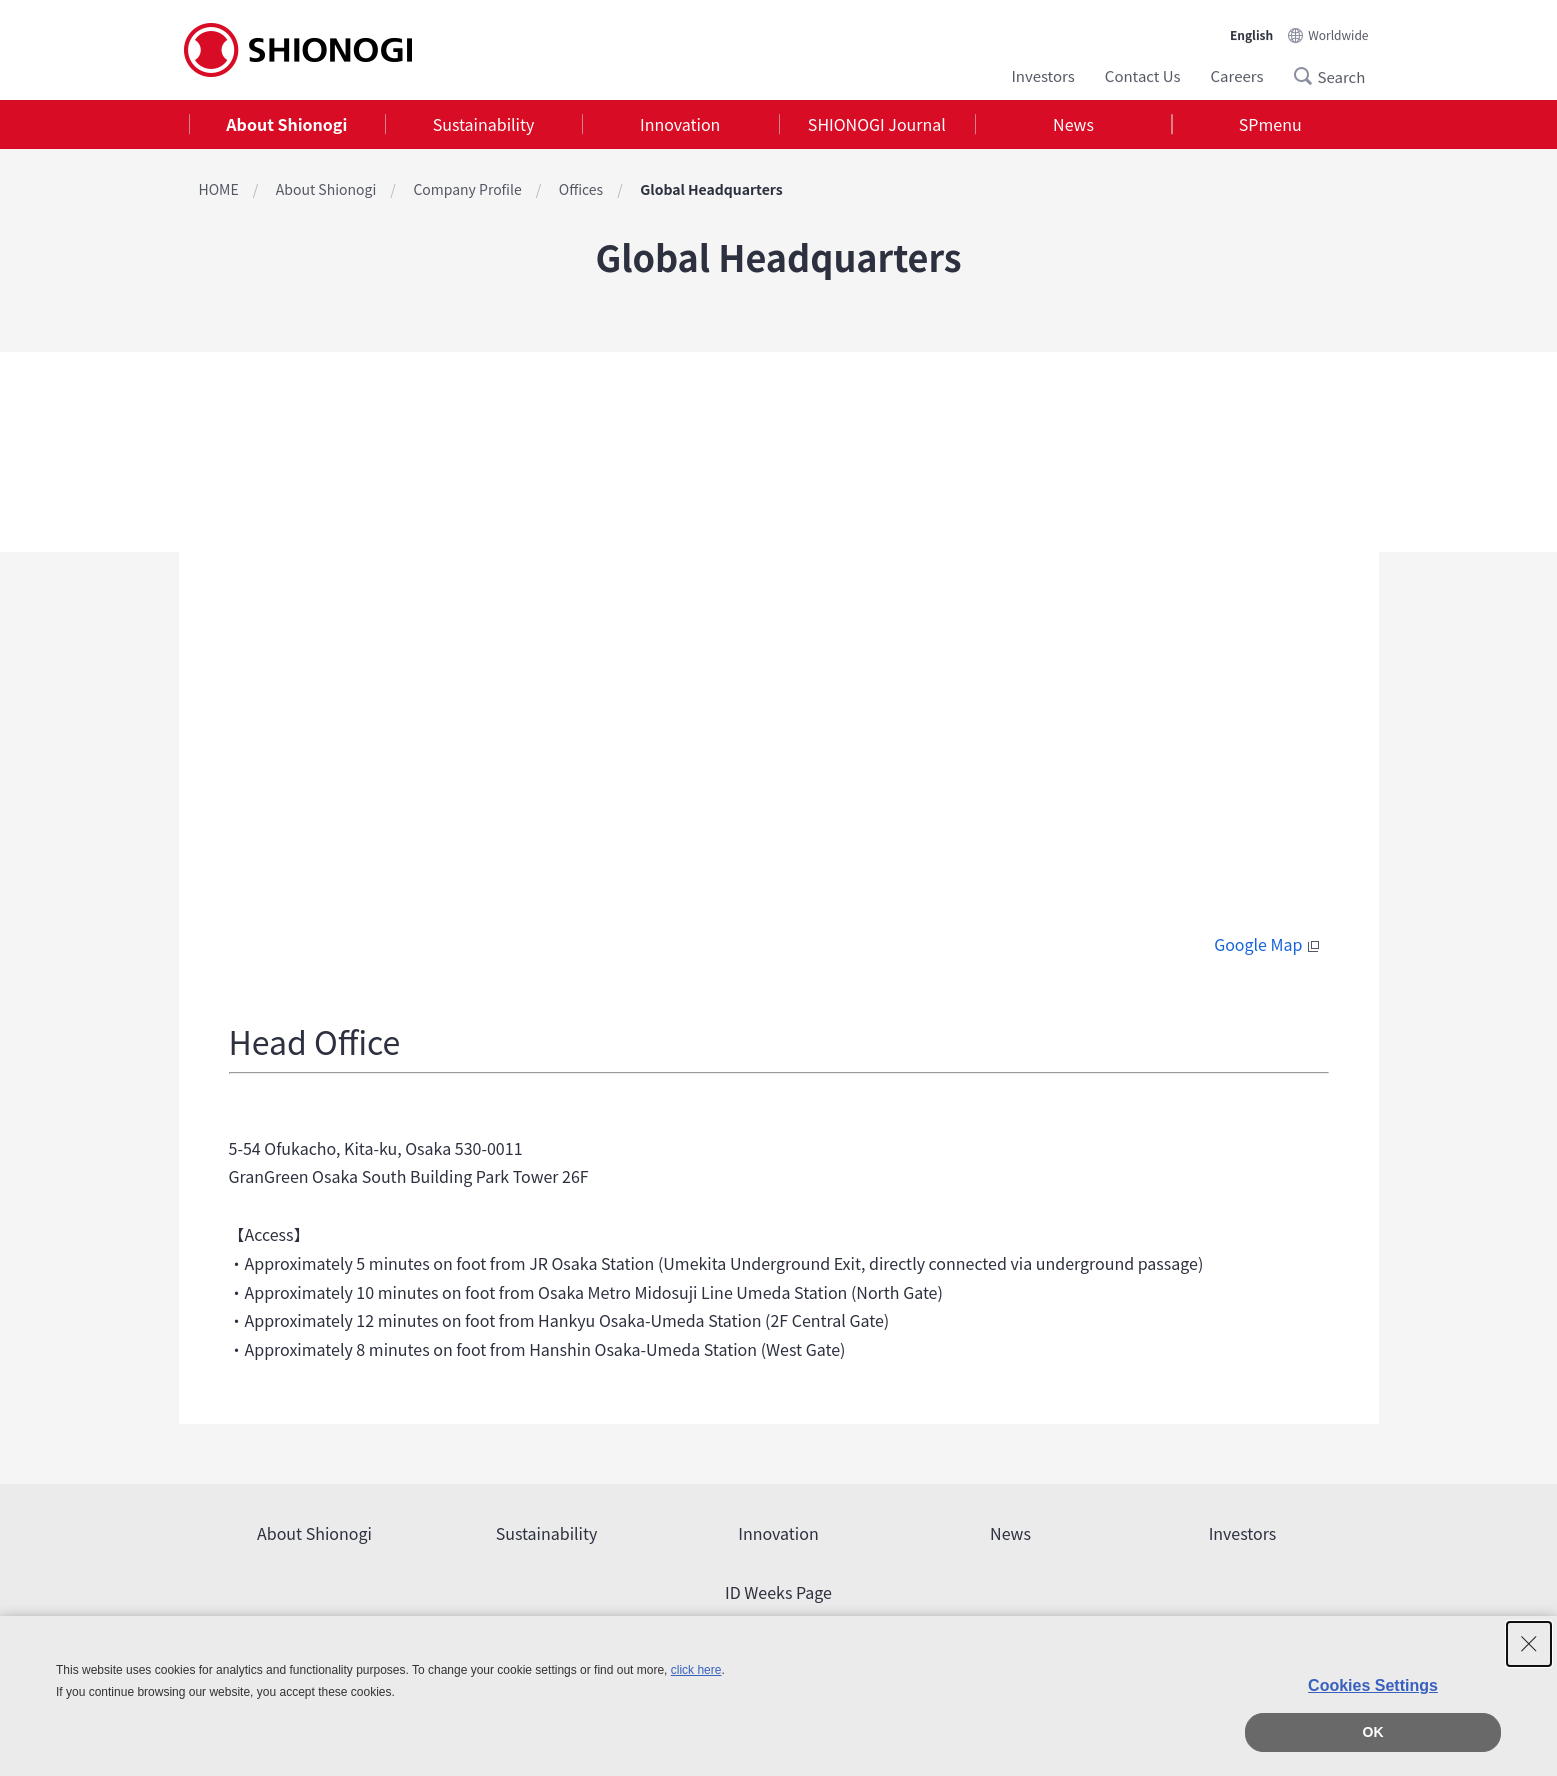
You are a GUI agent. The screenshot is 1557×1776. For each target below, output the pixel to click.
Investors (1042, 75)
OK (1373, 1732)
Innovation (680, 124)
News (1073, 124)
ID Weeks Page (778, 1592)
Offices (581, 189)
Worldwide (1338, 34)
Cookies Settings (1373, 1685)
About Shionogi (286, 124)
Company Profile (467, 189)
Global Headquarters (711, 189)
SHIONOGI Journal (877, 124)
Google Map (1268, 944)
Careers (1237, 75)
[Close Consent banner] (1529, 1644)
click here (696, 1670)
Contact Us (1143, 75)
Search (1309, 76)
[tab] (287, 124)
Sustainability (484, 124)
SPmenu (1270, 124)
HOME (219, 189)
